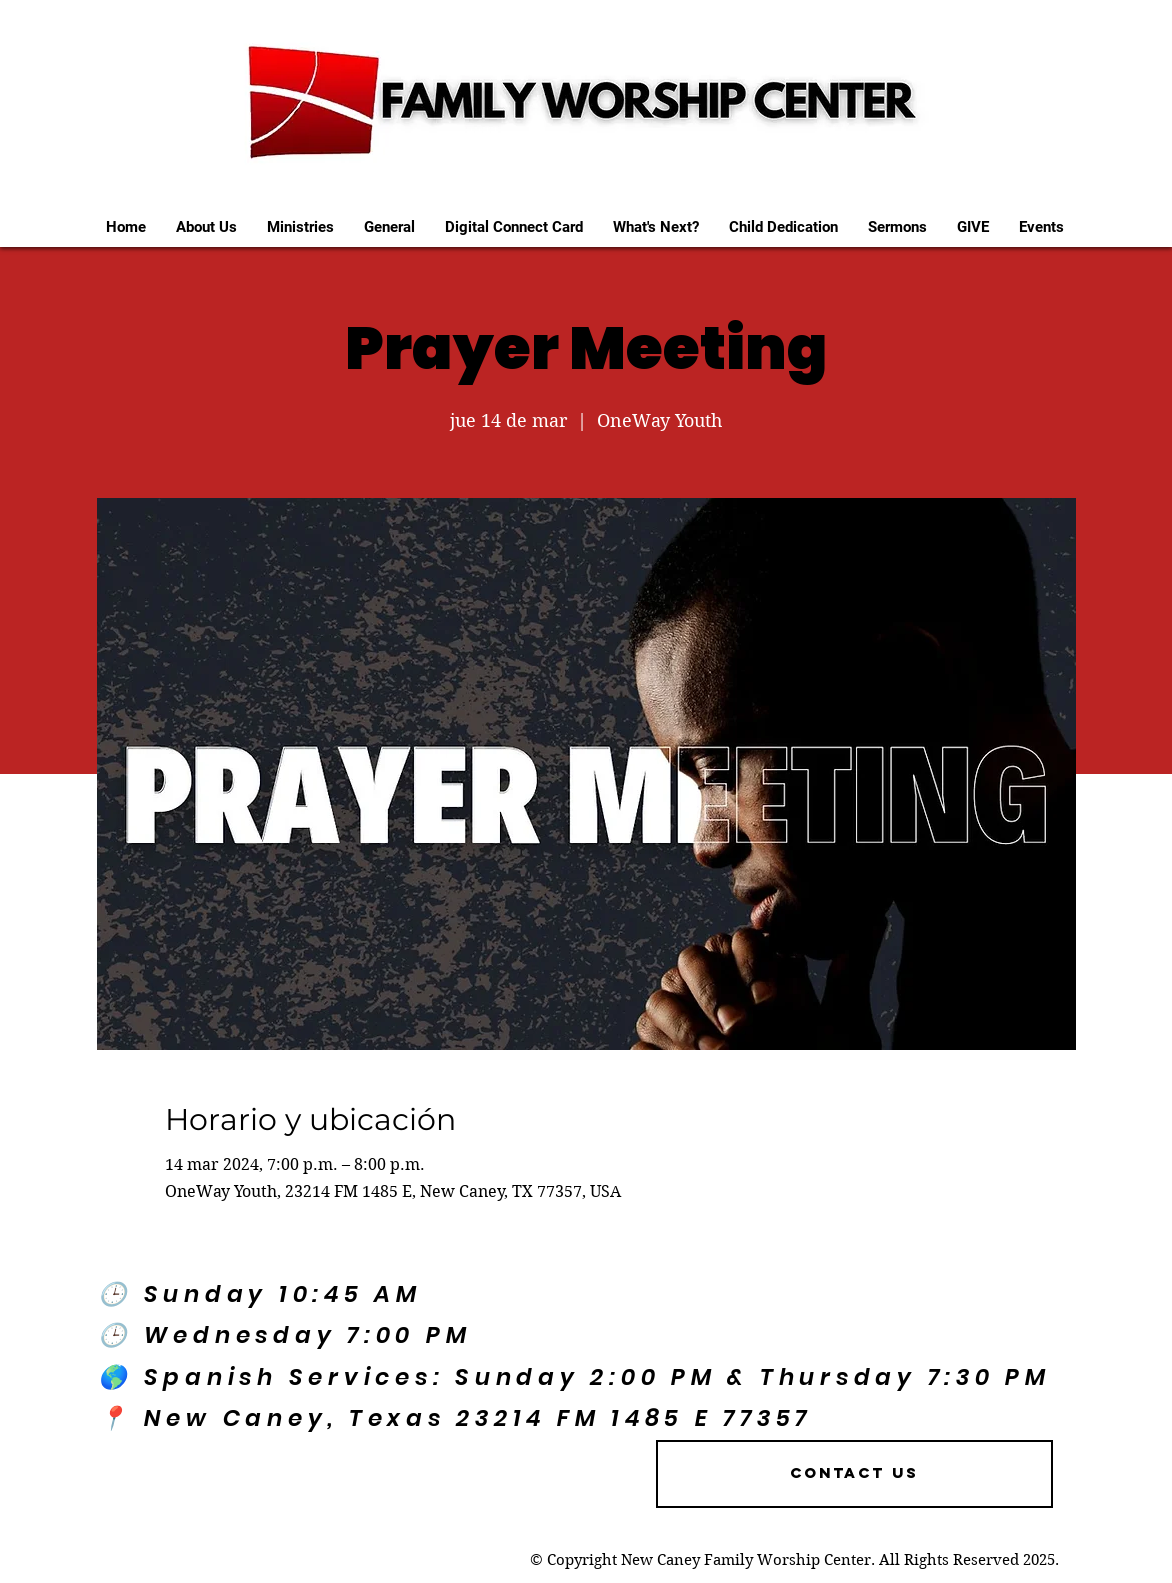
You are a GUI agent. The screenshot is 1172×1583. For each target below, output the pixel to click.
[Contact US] (854, 1474)
